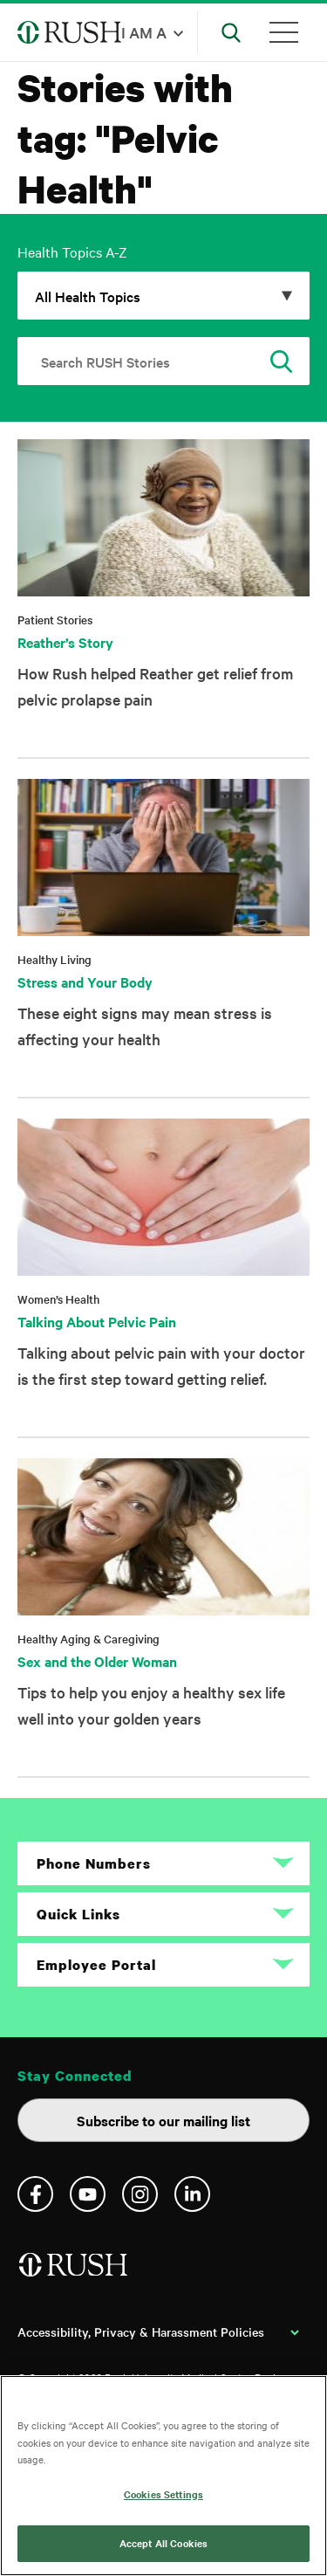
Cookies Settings (163, 2494)
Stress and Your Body (85, 981)
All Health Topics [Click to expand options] (87, 296)
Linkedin (192, 2194)
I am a (144, 32)
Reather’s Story (65, 641)
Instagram (140, 2194)
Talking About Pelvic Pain (96, 1321)
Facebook (35, 2194)
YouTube (88, 2194)
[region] (163, 2475)
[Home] (74, 2272)
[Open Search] (231, 32)
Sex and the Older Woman (97, 1660)
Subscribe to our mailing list (163, 2120)
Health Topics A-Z (72, 251)
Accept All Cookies (163, 2543)
